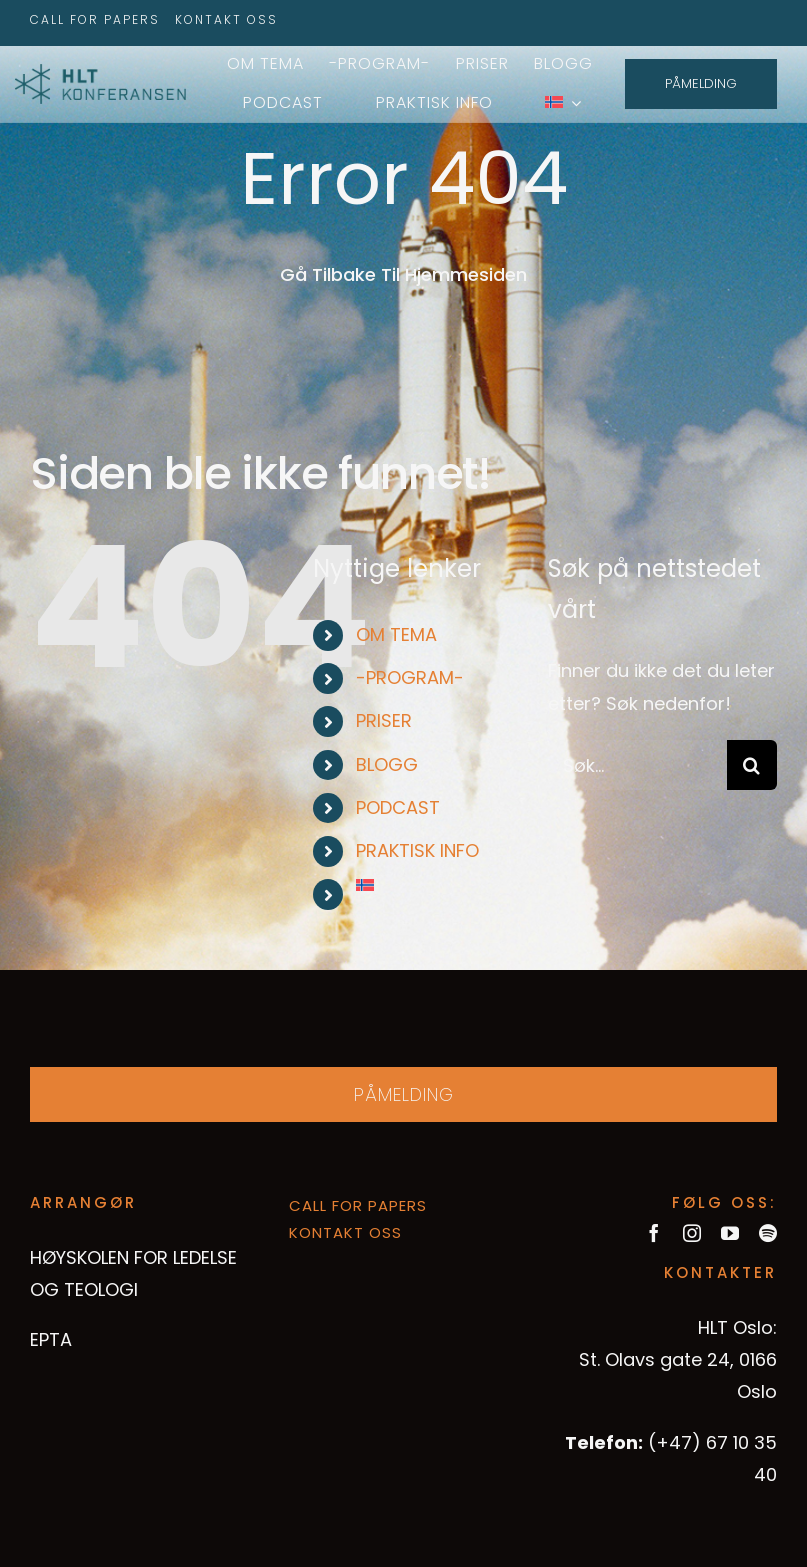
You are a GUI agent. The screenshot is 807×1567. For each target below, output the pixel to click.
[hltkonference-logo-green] (100, 72)
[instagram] (692, 1233)
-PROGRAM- (410, 677)
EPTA (51, 1339)
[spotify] (768, 1233)
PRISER (384, 720)
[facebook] (654, 1233)
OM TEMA (396, 634)
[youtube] (730, 1233)
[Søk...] (637, 765)
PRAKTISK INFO (417, 850)
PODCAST (398, 807)
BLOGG (387, 764)
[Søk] (752, 765)
